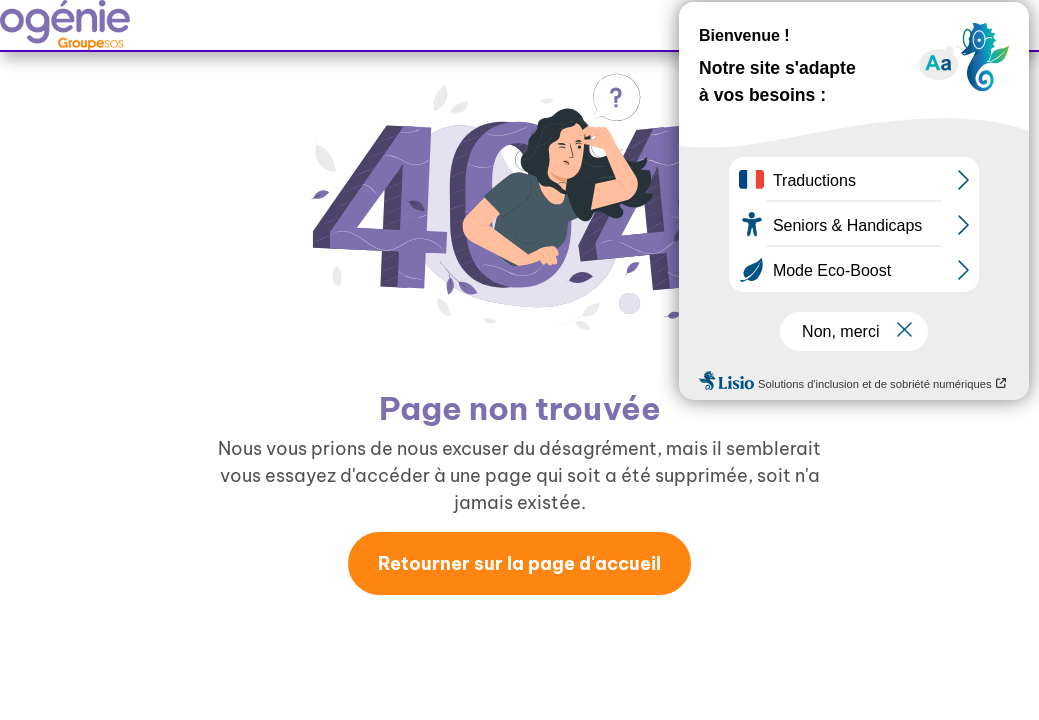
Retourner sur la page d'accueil (519, 563)
